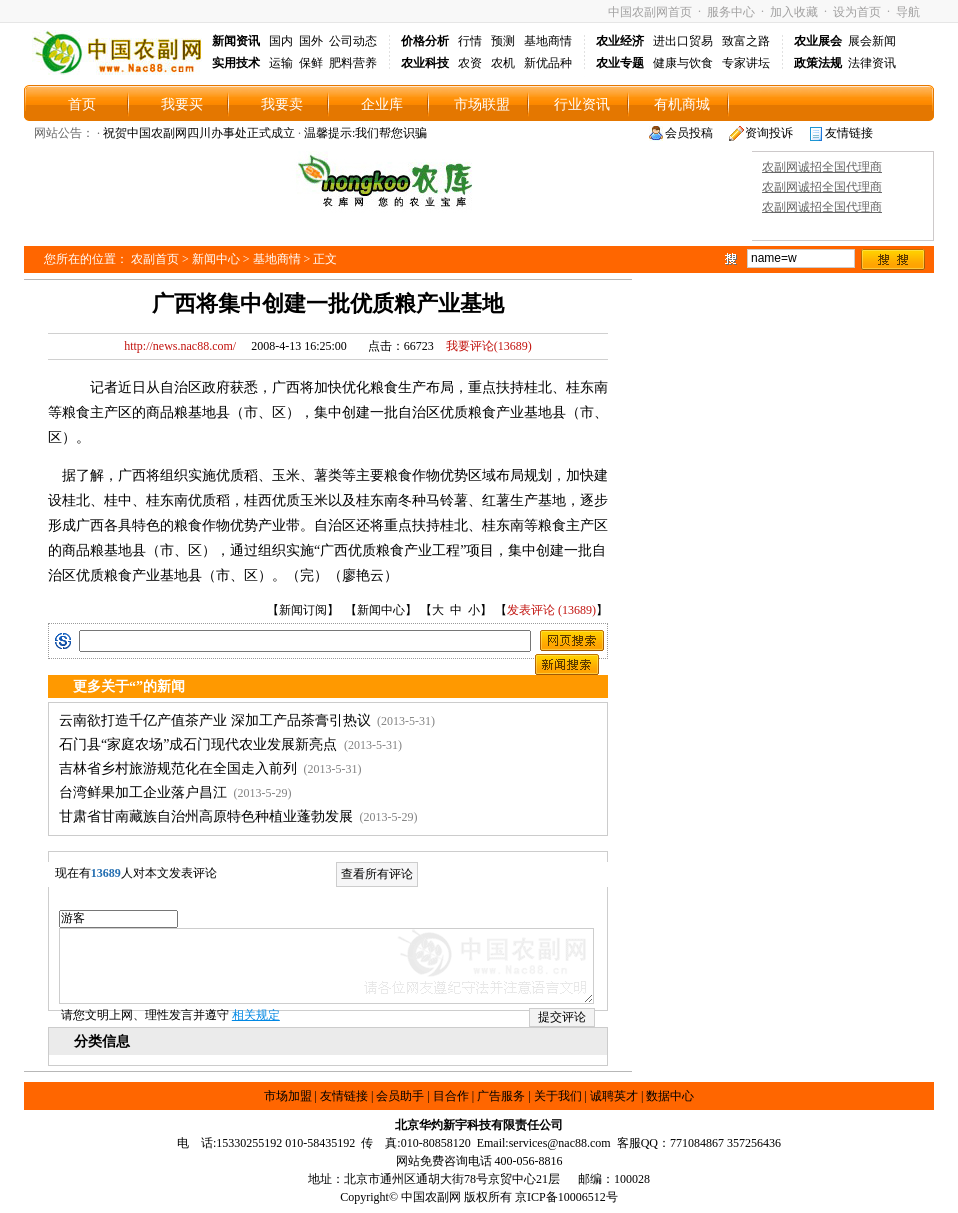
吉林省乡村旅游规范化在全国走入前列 (178, 768)
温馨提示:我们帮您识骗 (365, 133)
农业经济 (620, 41)
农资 (470, 63)
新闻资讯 (236, 41)
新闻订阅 (303, 610)
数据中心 (670, 1096)
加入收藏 (794, 12)
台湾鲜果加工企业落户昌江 (143, 792)
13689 (577, 610)
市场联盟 (482, 104)
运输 (281, 63)
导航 (908, 12)
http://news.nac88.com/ (180, 346)
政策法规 (818, 63)
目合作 (451, 1096)
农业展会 (818, 41)
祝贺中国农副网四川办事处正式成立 (199, 133)
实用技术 (236, 63)
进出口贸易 (683, 41)
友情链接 (849, 133)
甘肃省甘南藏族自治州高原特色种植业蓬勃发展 (206, 816)
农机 (503, 63)
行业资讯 (582, 104)
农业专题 (620, 63)
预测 (503, 41)
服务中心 (731, 12)
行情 (470, 41)
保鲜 (311, 63)
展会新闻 (872, 41)
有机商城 (682, 104)
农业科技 (425, 63)
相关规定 (256, 1015)
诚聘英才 (614, 1096)
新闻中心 (216, 259)
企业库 (382, 104)
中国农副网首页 (650, 12)
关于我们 (558, 1096)
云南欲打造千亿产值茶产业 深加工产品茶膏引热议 (215, 720)
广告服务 (501, 1096)
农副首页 (155, 259)
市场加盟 (288, 1096)
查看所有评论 (377, 874)
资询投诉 (769, 133)
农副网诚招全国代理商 (822, 167)
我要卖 (282, 104)
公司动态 (353, 41)
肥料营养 (353, 63)
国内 (281, 41)
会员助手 (400, 1096)
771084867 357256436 (725, 1143)
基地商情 (548, 41)
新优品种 (548, 63)
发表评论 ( (534, 610)
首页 (82, 104)
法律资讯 (872, 63)
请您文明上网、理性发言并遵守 (170, 1015)
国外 (311, 41)
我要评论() (484, 346)
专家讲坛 (746, 63)
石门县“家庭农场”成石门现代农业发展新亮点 (198, 744)
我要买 (182, 104)
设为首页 (857, 12)
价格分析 (425, 41)
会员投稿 (689, 133)
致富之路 (746, 41)
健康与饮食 (683, 63)
